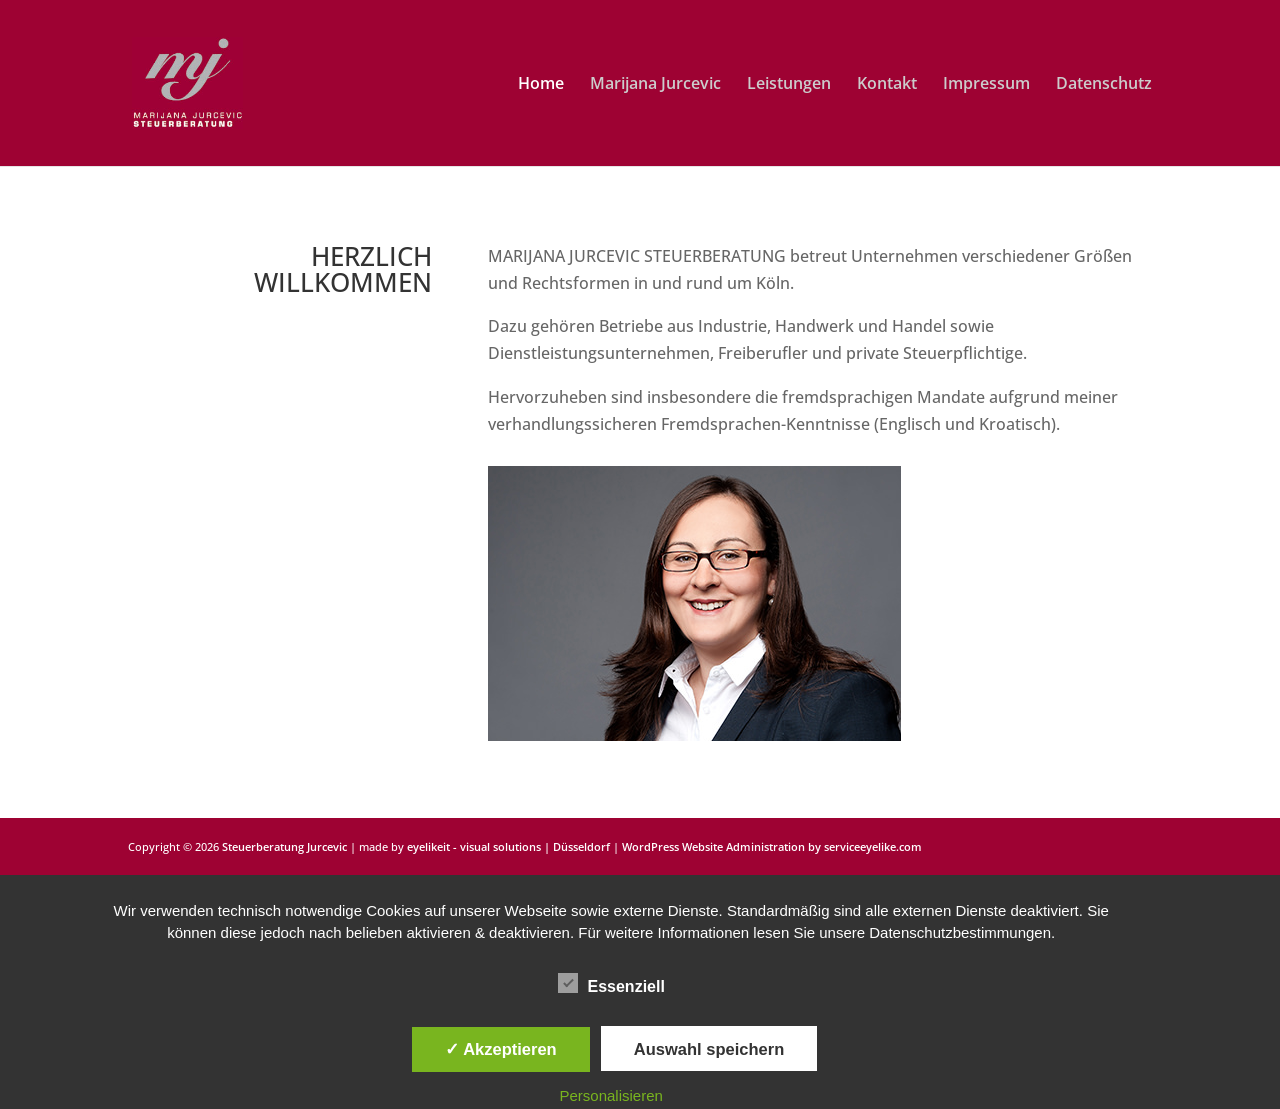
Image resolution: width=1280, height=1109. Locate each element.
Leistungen (789, 85)
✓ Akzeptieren (501, 1049)
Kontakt (887, 85)
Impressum (986, 85)
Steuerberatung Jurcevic (284, 846)
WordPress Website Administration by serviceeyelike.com (772, 846)
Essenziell (611, 984)
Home (541, 85)
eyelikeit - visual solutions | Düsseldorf (508, 846)
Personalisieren (611, 1095)
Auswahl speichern (709, 1049)
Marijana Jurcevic (655, 85)
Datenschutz (1104, 85)
